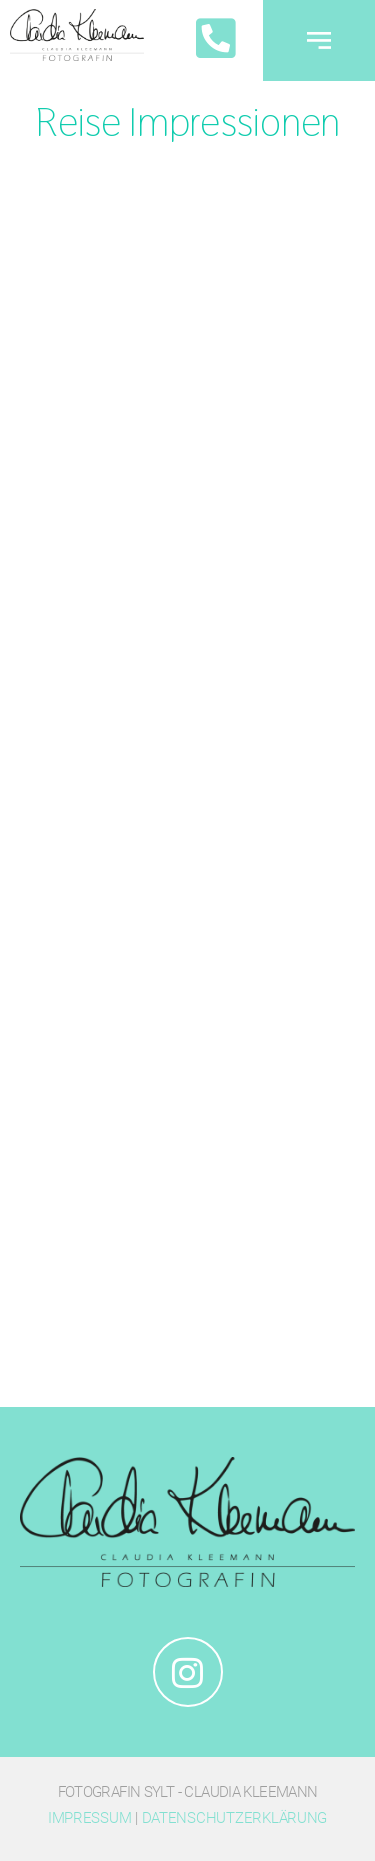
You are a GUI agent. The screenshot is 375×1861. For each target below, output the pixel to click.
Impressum (90, 1818)
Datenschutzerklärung (235, 1818)
